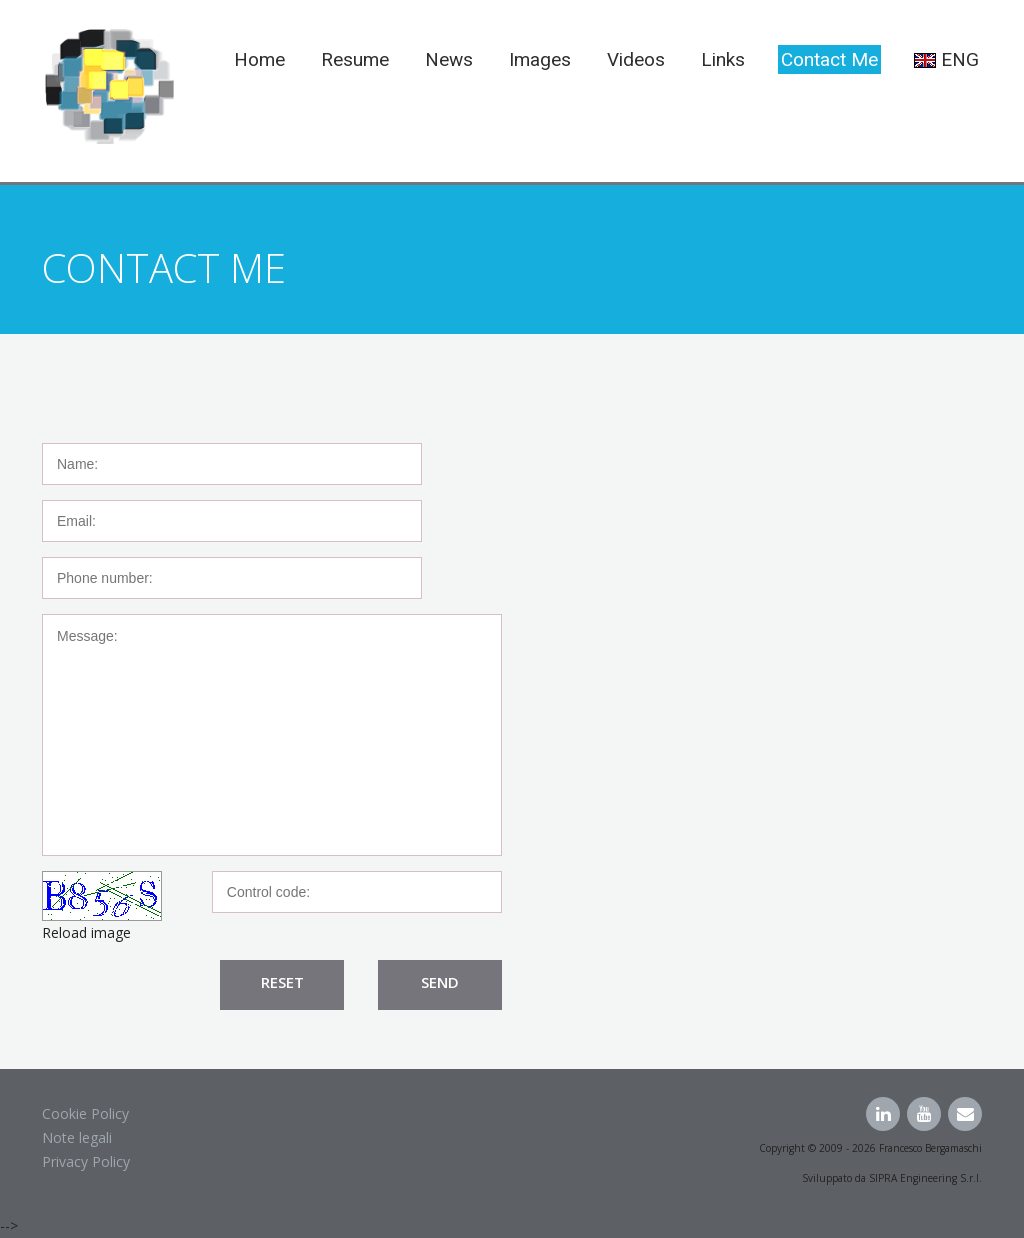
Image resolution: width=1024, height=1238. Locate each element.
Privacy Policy (86, 1161)
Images (540, 59)
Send (440, 982)
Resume (355, 59)
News (449, 59)
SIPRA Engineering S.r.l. (925, 1178)
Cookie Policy (85, 1113)
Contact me (829, 59)
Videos (636, 59)
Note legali (77, 1137)
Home (259, 59)
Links (723, 59)
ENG (946, 59)
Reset (282, 982)
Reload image (86, 932)
